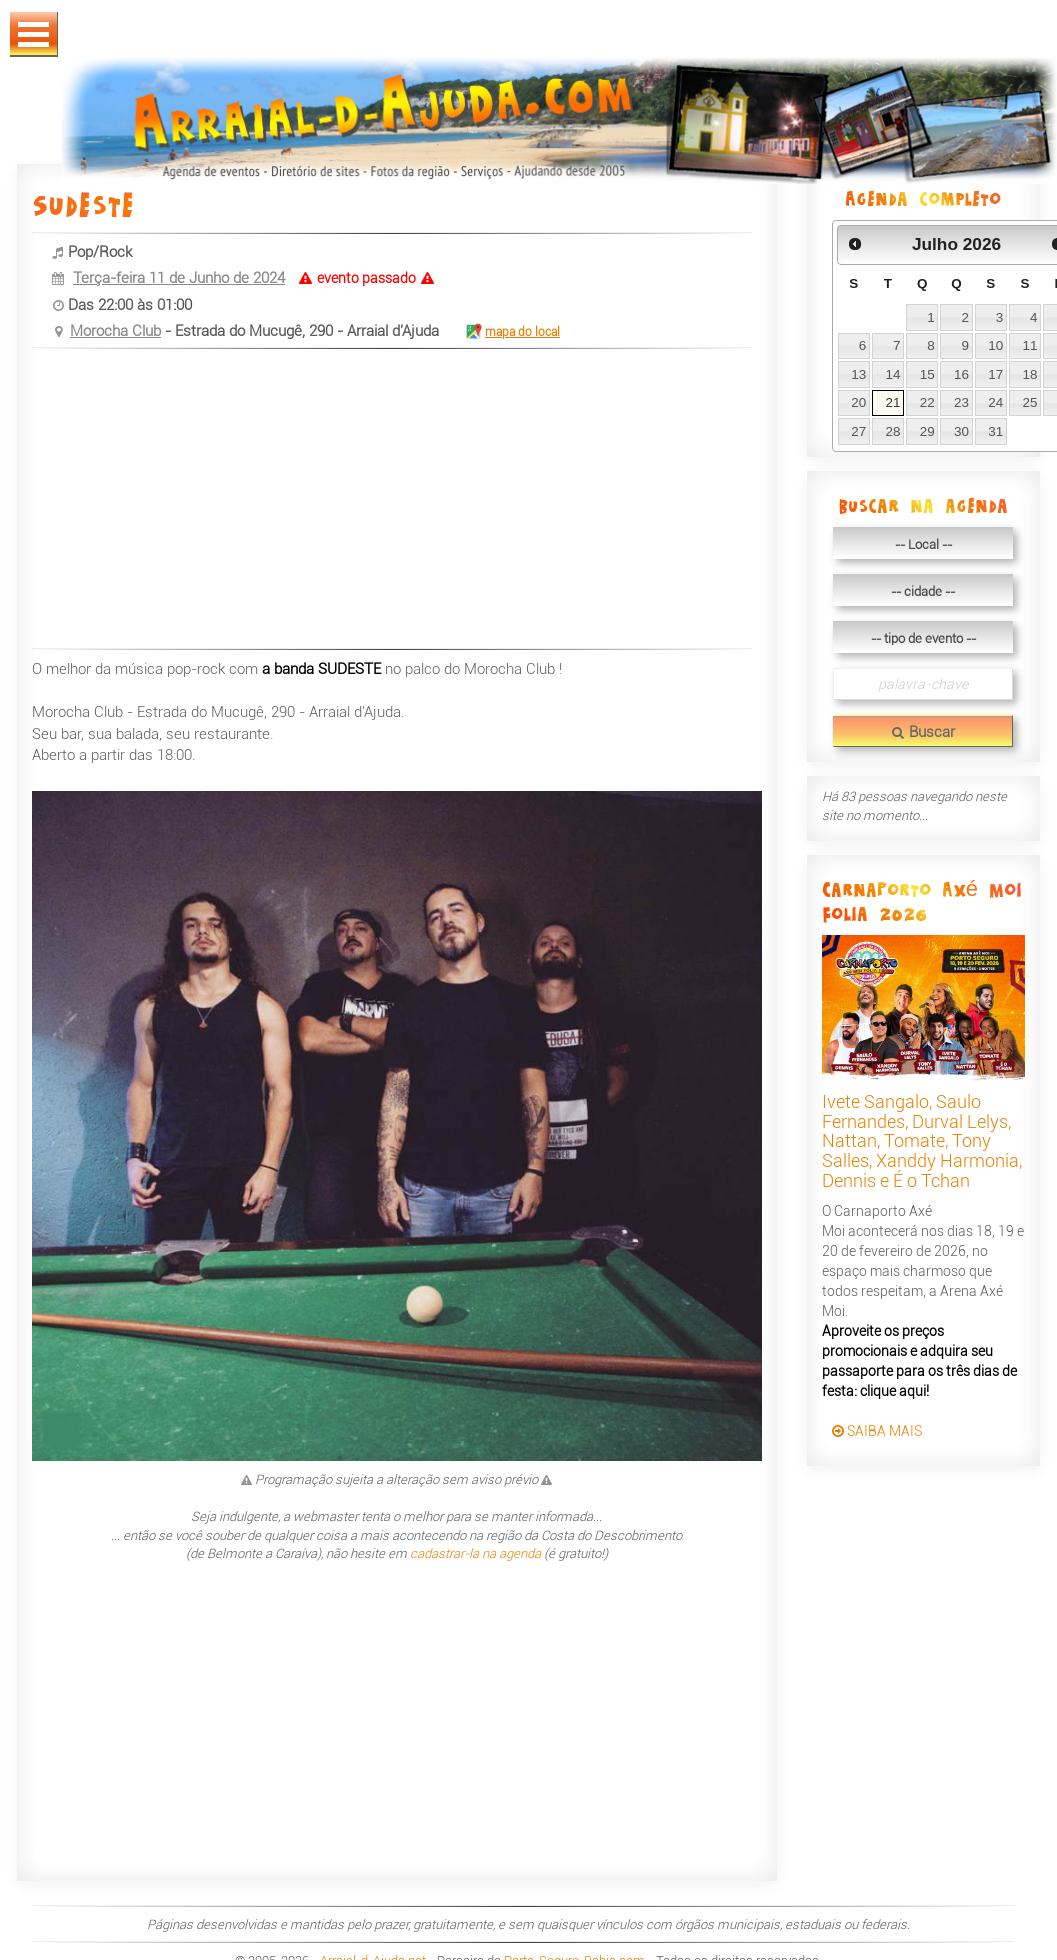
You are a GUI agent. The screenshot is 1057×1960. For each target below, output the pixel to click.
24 (995, 402)
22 (927, 402)
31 (995, 431)
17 (995, 374)
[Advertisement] (382, 501)
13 (858, 374)
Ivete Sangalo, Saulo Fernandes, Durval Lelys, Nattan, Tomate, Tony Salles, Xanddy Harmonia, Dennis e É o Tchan (922, 1141)
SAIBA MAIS (877, 1431)
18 (1030, 374)
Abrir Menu (34, 34)
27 (858, 431)
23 (961, 402)
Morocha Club (115, 331)
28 (892, 431)
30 (961, 431)
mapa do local (512, 332)
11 (1030, 345)
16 (961, 374)
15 (927, 374)
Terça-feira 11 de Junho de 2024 (179, 278)
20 (858, 402)
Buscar (923, 732)
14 (892, 374)
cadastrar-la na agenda (475, 1553)
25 (1030, 402)
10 (995, 345)
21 (892, 402)
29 (927, 431)
